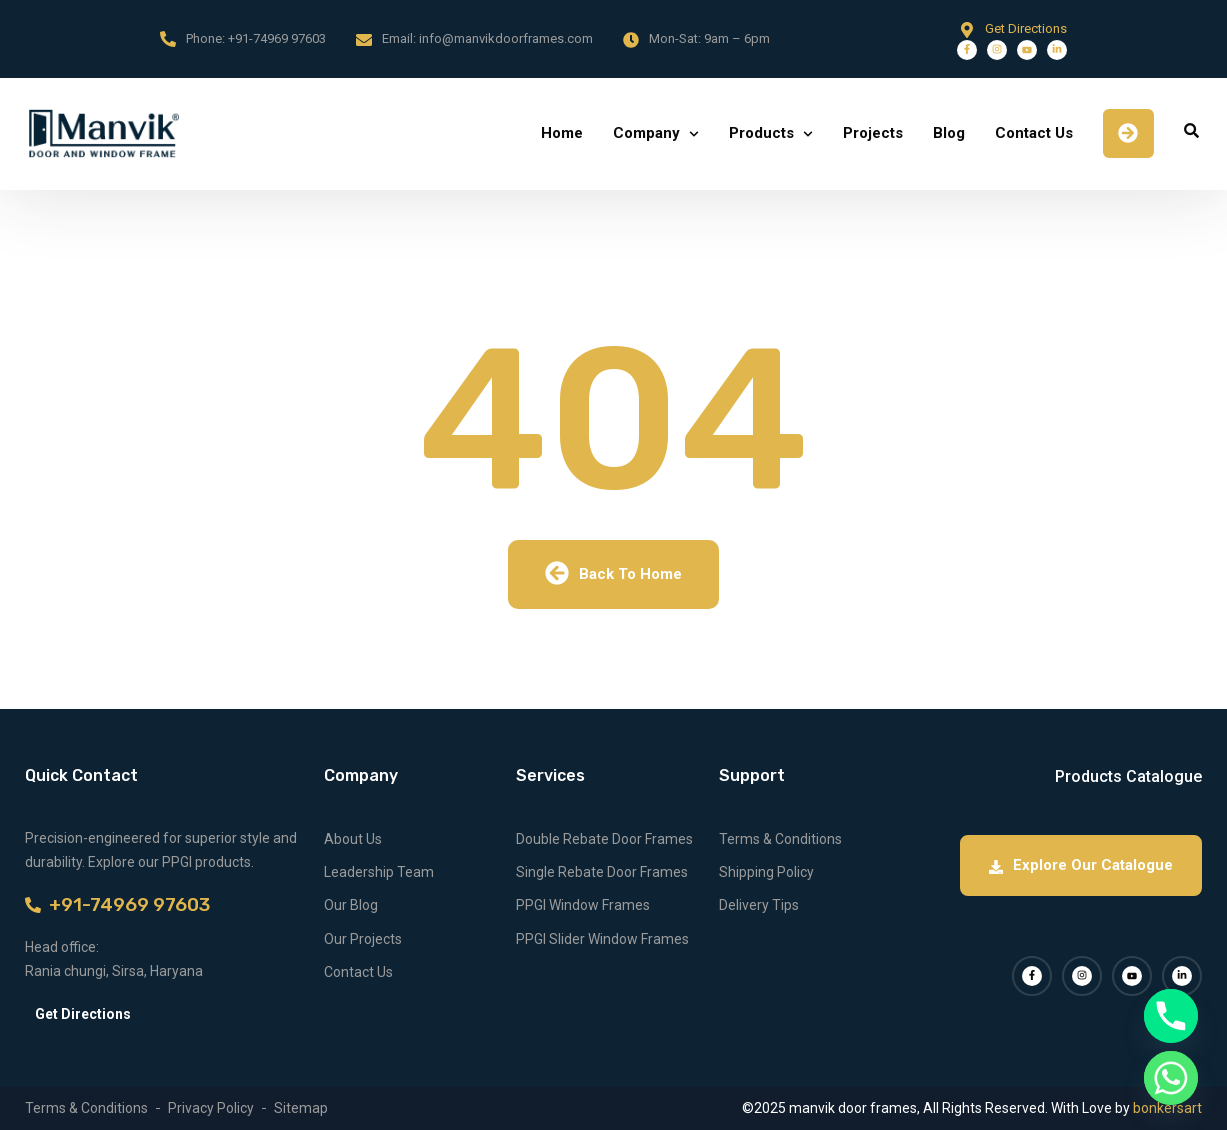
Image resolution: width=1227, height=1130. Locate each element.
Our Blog (351, 905)
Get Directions (1026, 28)
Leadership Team (379, 872)
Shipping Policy (766, 872)
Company (646, 133)
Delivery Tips (759, 905)
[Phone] (1171, 1016)
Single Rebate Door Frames (602, 872)
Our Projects (363, 939)
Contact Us (1034, 133)
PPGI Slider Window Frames (602, 939)
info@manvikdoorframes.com (506, 38)
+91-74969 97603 (277, 38)
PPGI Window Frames (583, 905)
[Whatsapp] (1171, 1078)
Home (562, 133)
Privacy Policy (211, 1108)
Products (761, 133)
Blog (949, 133)
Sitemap (301, 1108)
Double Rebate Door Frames (604, 839)
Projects (873, 133)
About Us (353, 839)
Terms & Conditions (780, 839)
